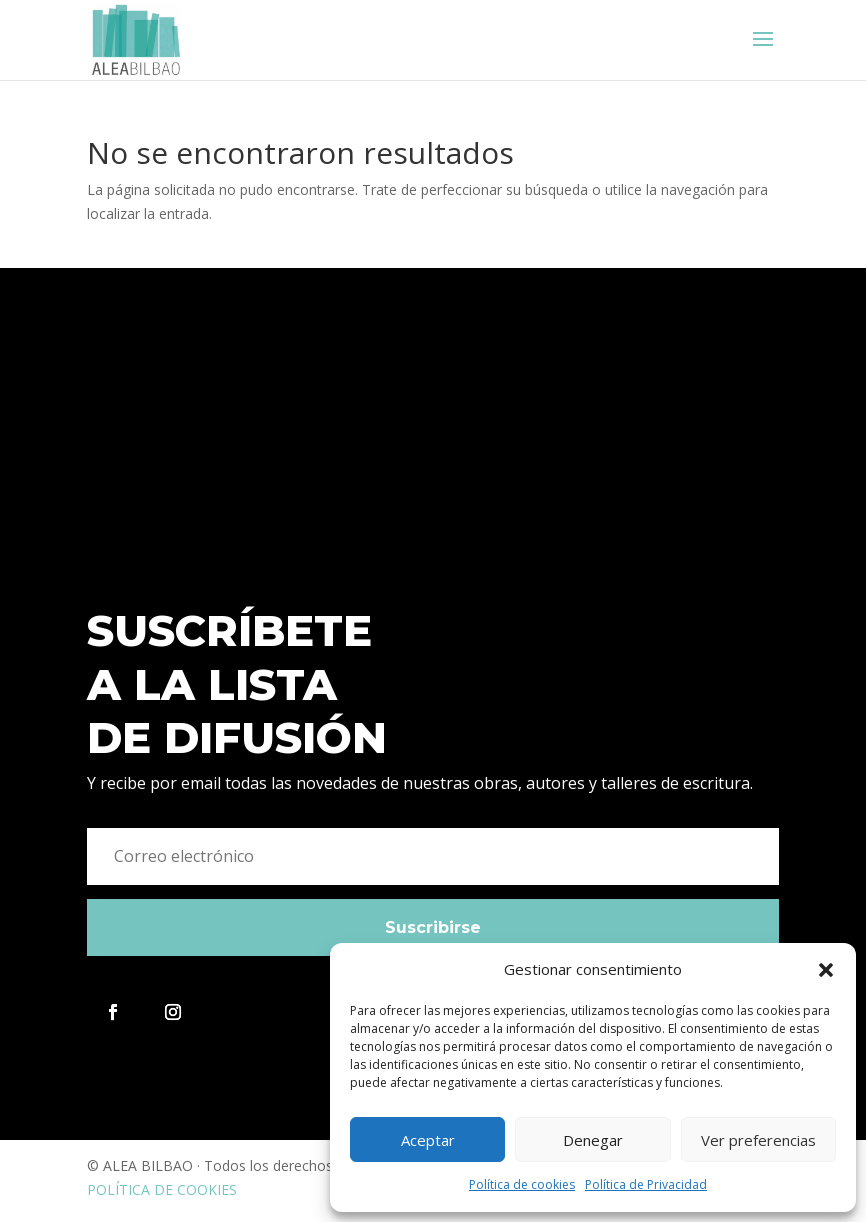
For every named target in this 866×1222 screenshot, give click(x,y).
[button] (826, 970)
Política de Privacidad (646, 1184)
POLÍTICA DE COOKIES (162, 1189)
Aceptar (428, 1140)
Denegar (593, 1140)
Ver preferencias (758, 1140)
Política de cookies (522, 1184)
